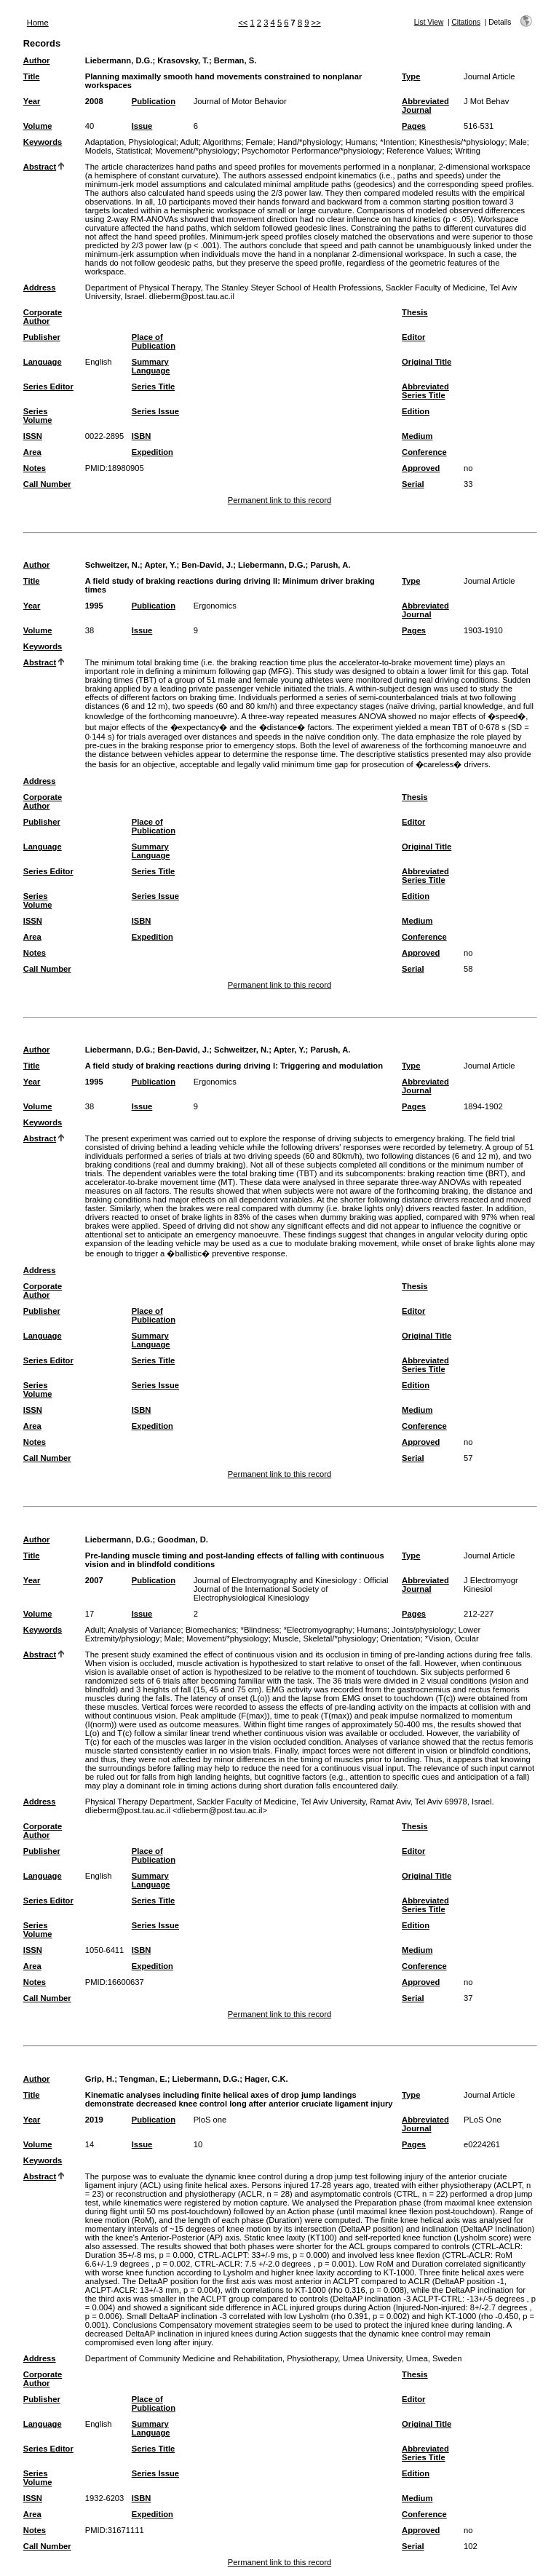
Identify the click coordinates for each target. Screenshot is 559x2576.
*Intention (397, 142)
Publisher (41, 337)
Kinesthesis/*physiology (462, 142)
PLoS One (482, 2119)
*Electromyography (318, 1629)
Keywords (42, 142)
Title (31, 76)
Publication (153, 101)
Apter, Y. (160, 564)
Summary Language (151, 366)
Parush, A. (330, 564)
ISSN (32, 436)
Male (518, 142)
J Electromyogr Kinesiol (491, 1584)
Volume (37, 126)
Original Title (426, 361)
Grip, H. (99, 2078)
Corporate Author (42, 316)
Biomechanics (211, 1629)
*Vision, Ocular (452, 1638)
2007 (94, 1580)
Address (39, 287)
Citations (465, 22)
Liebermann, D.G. (119, 60)
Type (411, 76)
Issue (142, 126)
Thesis (414, 312)
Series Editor (48, 386)
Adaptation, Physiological (130, 142)
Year (32, 101)
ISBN (141, 436)
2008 (94, 101)
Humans (360, 142)
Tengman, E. (143, 2078)
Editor (413, 337)
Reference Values (418, 150)
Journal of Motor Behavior (240, 101)
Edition (415, 411)
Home (38, 22)
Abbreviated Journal (425, 105)
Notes (34, 468)
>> (316, 22)
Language (42, 361)
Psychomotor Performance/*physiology (312, 150)
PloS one (210, 2119)
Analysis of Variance (144, 1629)
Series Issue (155, 411)
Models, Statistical (118, 150)
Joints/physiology (422, 1629)
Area (32, 452)
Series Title (153, 386)
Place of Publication (153, 341)
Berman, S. (235, 60)
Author (36, 60)
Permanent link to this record (279, 500)
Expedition (152, 452)
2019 (94, 2119)
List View (429, 22)
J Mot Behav (486, 101)
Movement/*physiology (196, 150)
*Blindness (260, 1629)
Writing (467, 150)
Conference (424, 452)
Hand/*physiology (309, 142)
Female (259, 142)
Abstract (39, 166)
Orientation (401, 1638)
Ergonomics (215, 605)
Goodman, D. (182, 1539)
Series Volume (37, 415)
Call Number (47, 484)
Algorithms (222, 142)
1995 (94, 605)
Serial (413, 484)
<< (242, 22)
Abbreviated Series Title (425, 391)
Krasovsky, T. (183, 60)
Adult (189, 142)
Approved (421, 468)
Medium (417, 436)
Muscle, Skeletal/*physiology (324, 1638)
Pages (414, 126)
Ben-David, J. (207, 564)
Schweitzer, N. (112, 564)
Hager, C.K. (266, 2078)
